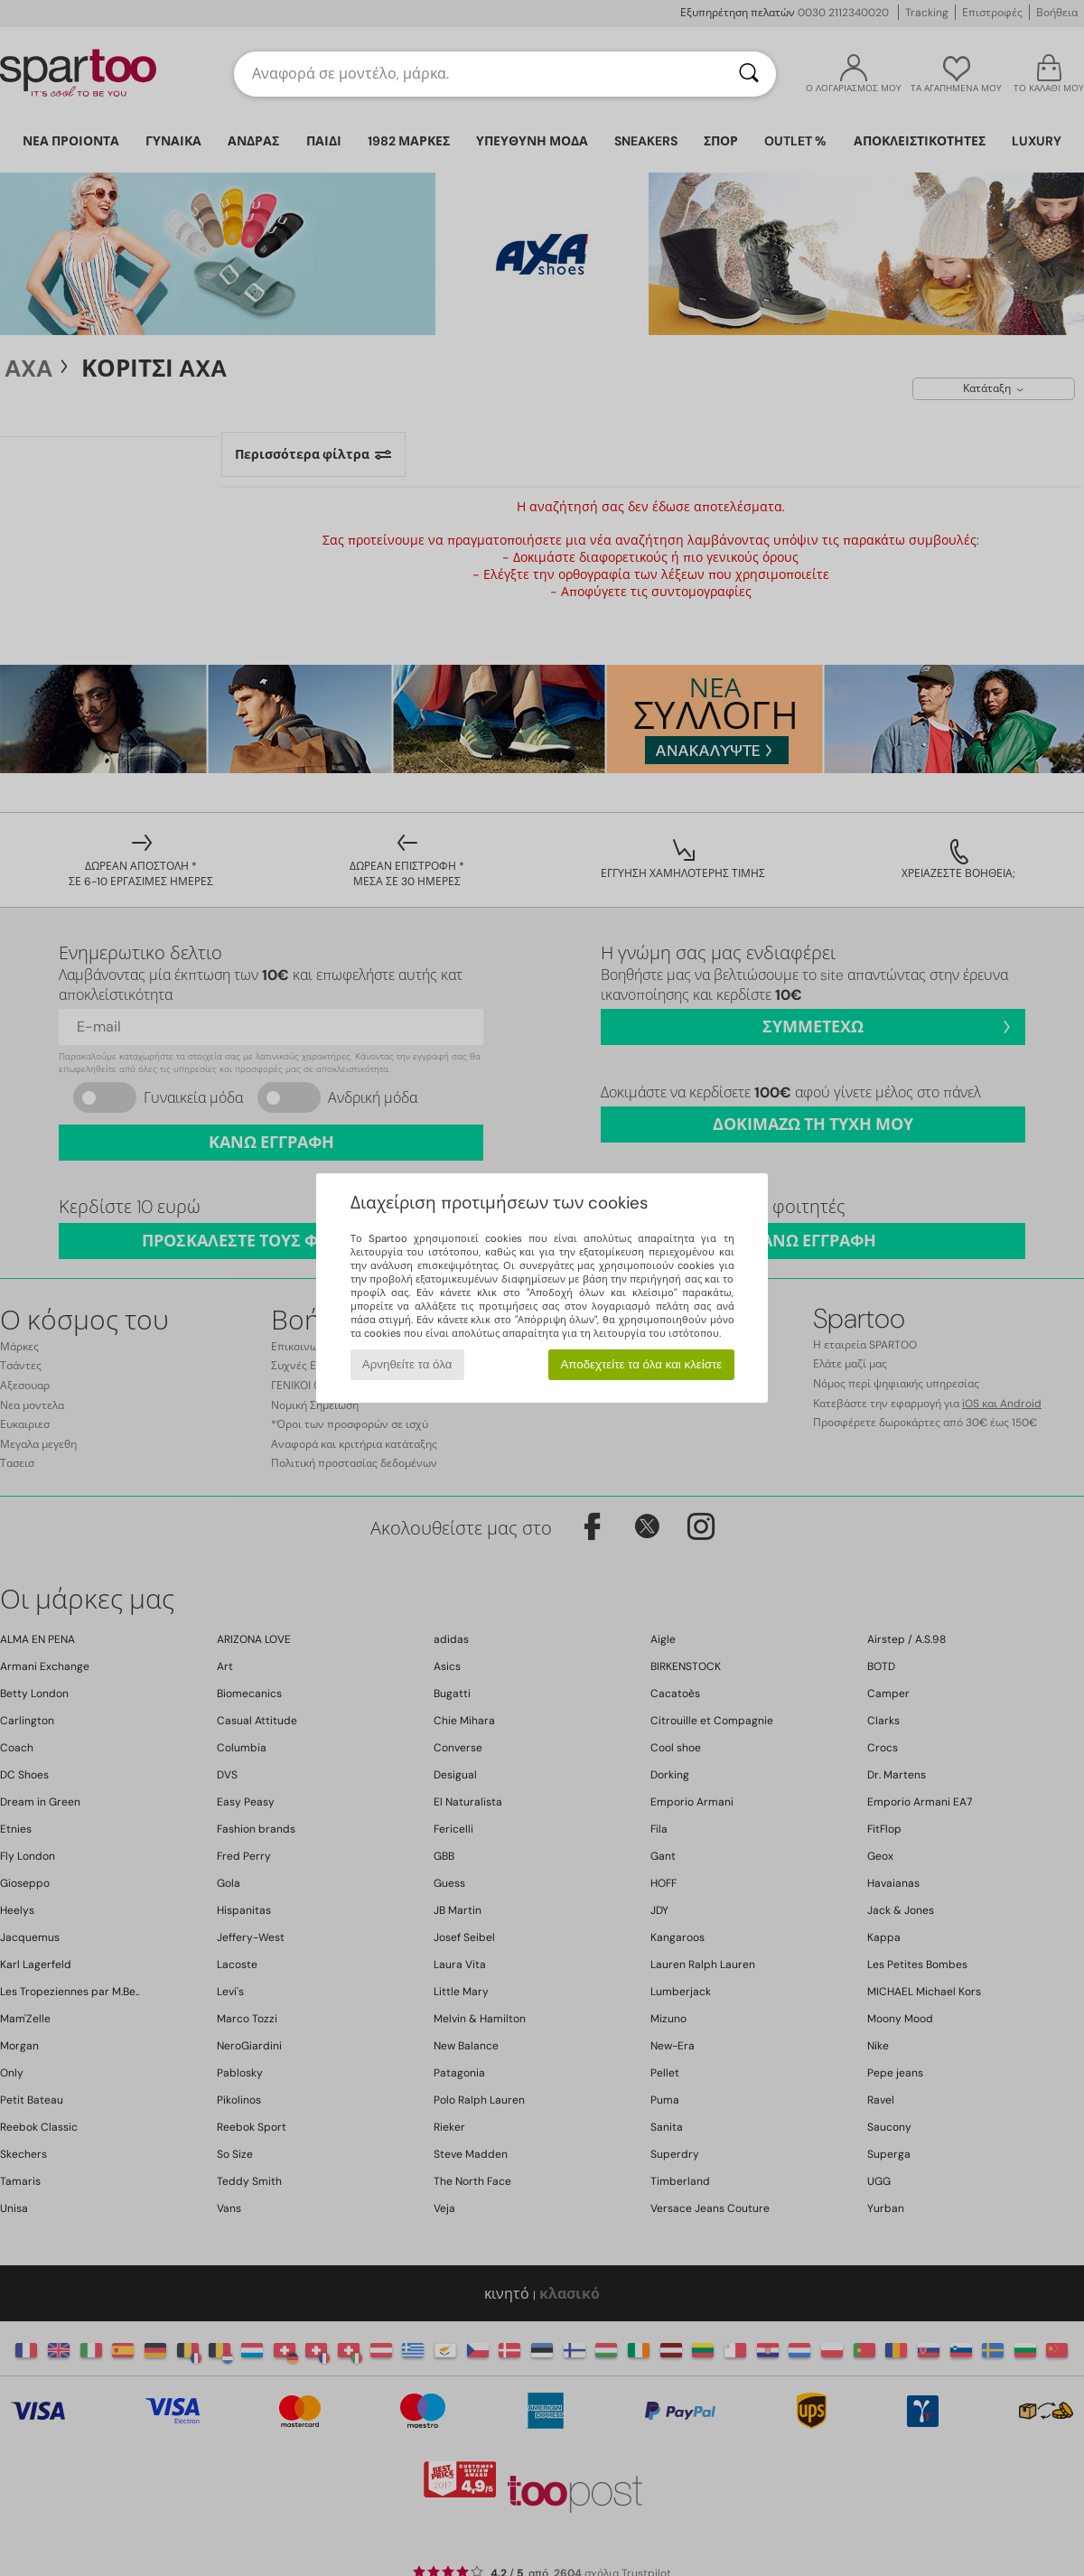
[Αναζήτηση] (749, 74)
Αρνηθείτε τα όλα (407, 1364)
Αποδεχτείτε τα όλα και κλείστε (641, 1364)
